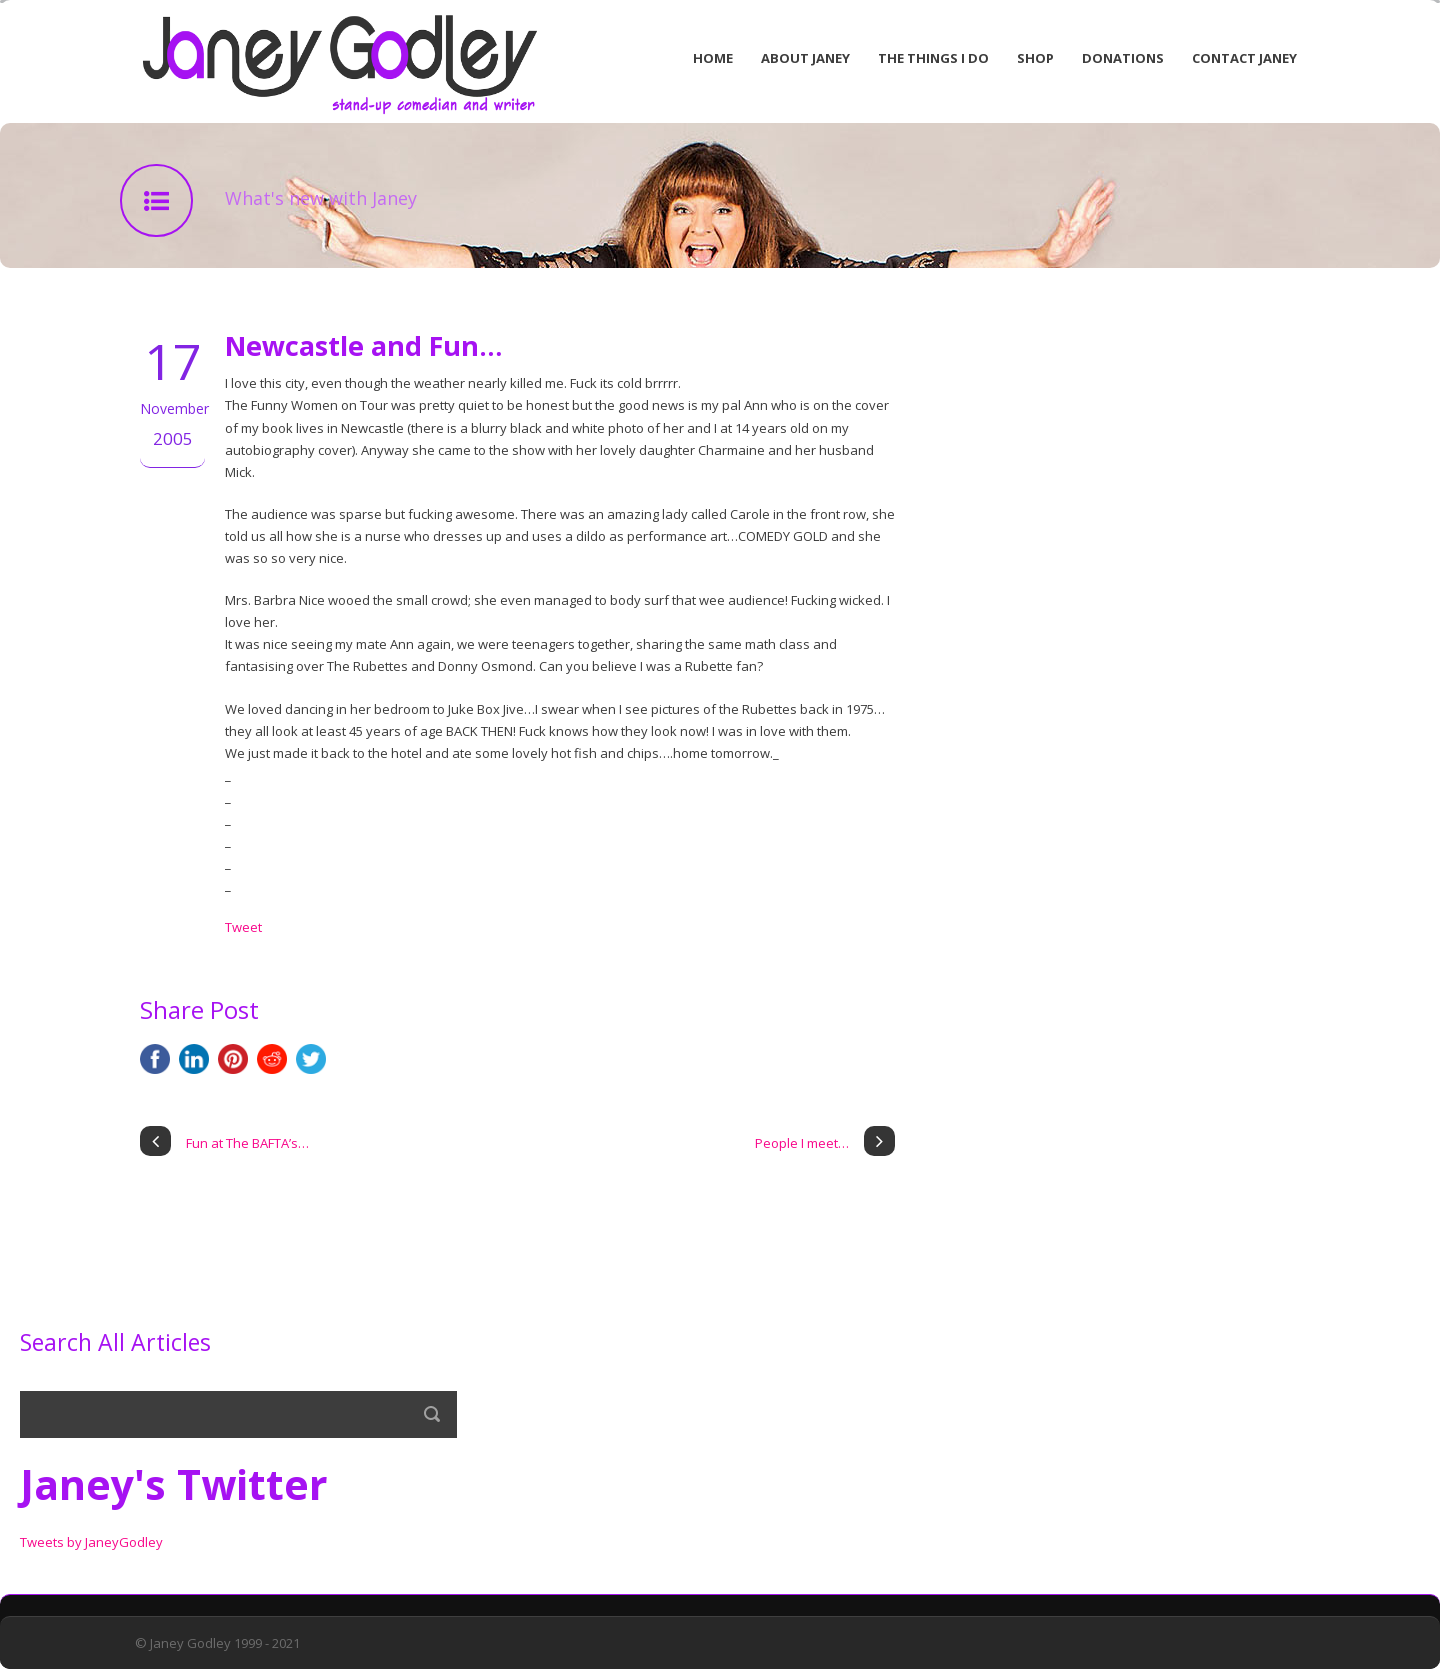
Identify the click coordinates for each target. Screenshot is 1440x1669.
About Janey (805, 58)
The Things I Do (933, 58)
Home (713, 58)
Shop (1035, 58)
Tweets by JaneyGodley (91, 1542)
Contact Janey (1244, 58)
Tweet (243, 927)
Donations (1123, 58)
